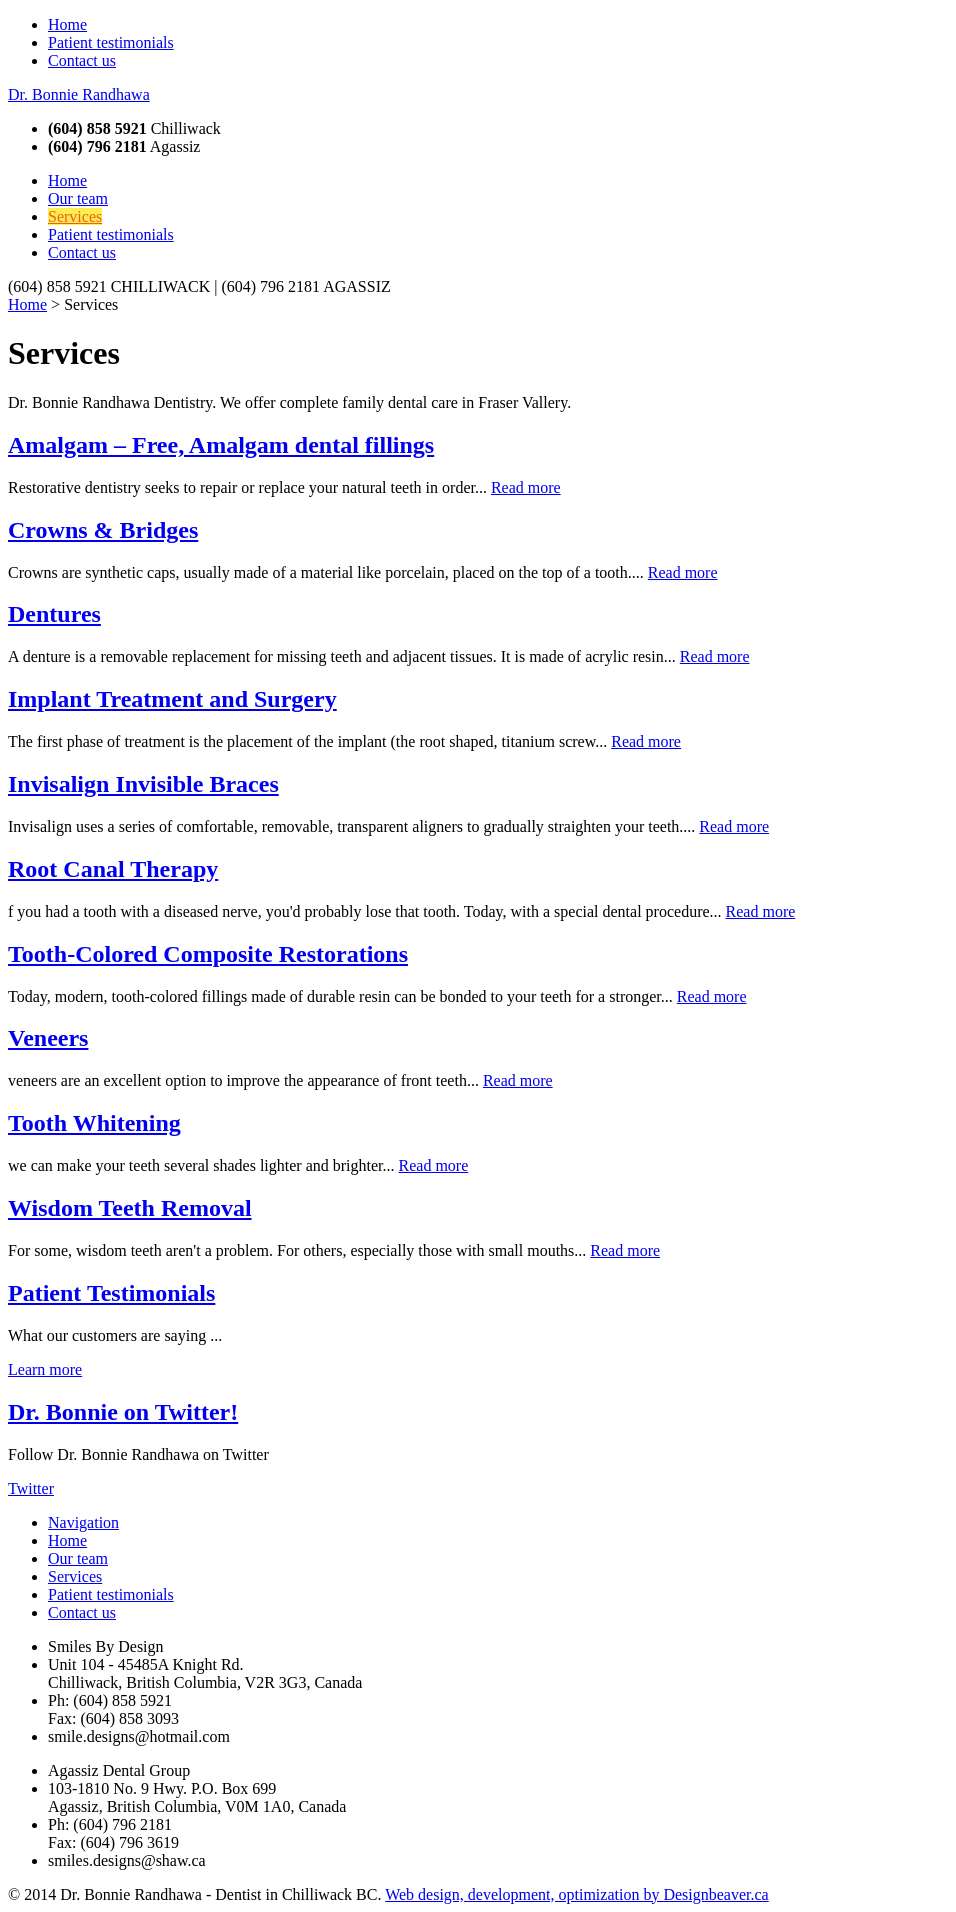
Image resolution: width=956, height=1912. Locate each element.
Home (67, 24)
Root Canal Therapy (113, 869)
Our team (78, 198)
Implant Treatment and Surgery (172, 699)
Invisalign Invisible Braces (143, 784)
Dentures (54, 614)
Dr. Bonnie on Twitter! (123, 1412)
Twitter (31, 1488)
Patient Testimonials (111, 1293)
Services (75, 216)
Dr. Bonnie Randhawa (79, 94)
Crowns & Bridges (103, 530)
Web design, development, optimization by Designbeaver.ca (577, 1894)
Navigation (83, 1522)
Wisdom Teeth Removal (130, 1208)
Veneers (48, 1038)
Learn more (45, 1369)
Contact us (82, 60)
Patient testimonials (111, 42)
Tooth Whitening (94, 1123)
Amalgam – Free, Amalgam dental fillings (221, 445)
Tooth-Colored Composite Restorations (208, 954)
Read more (526, 487)
